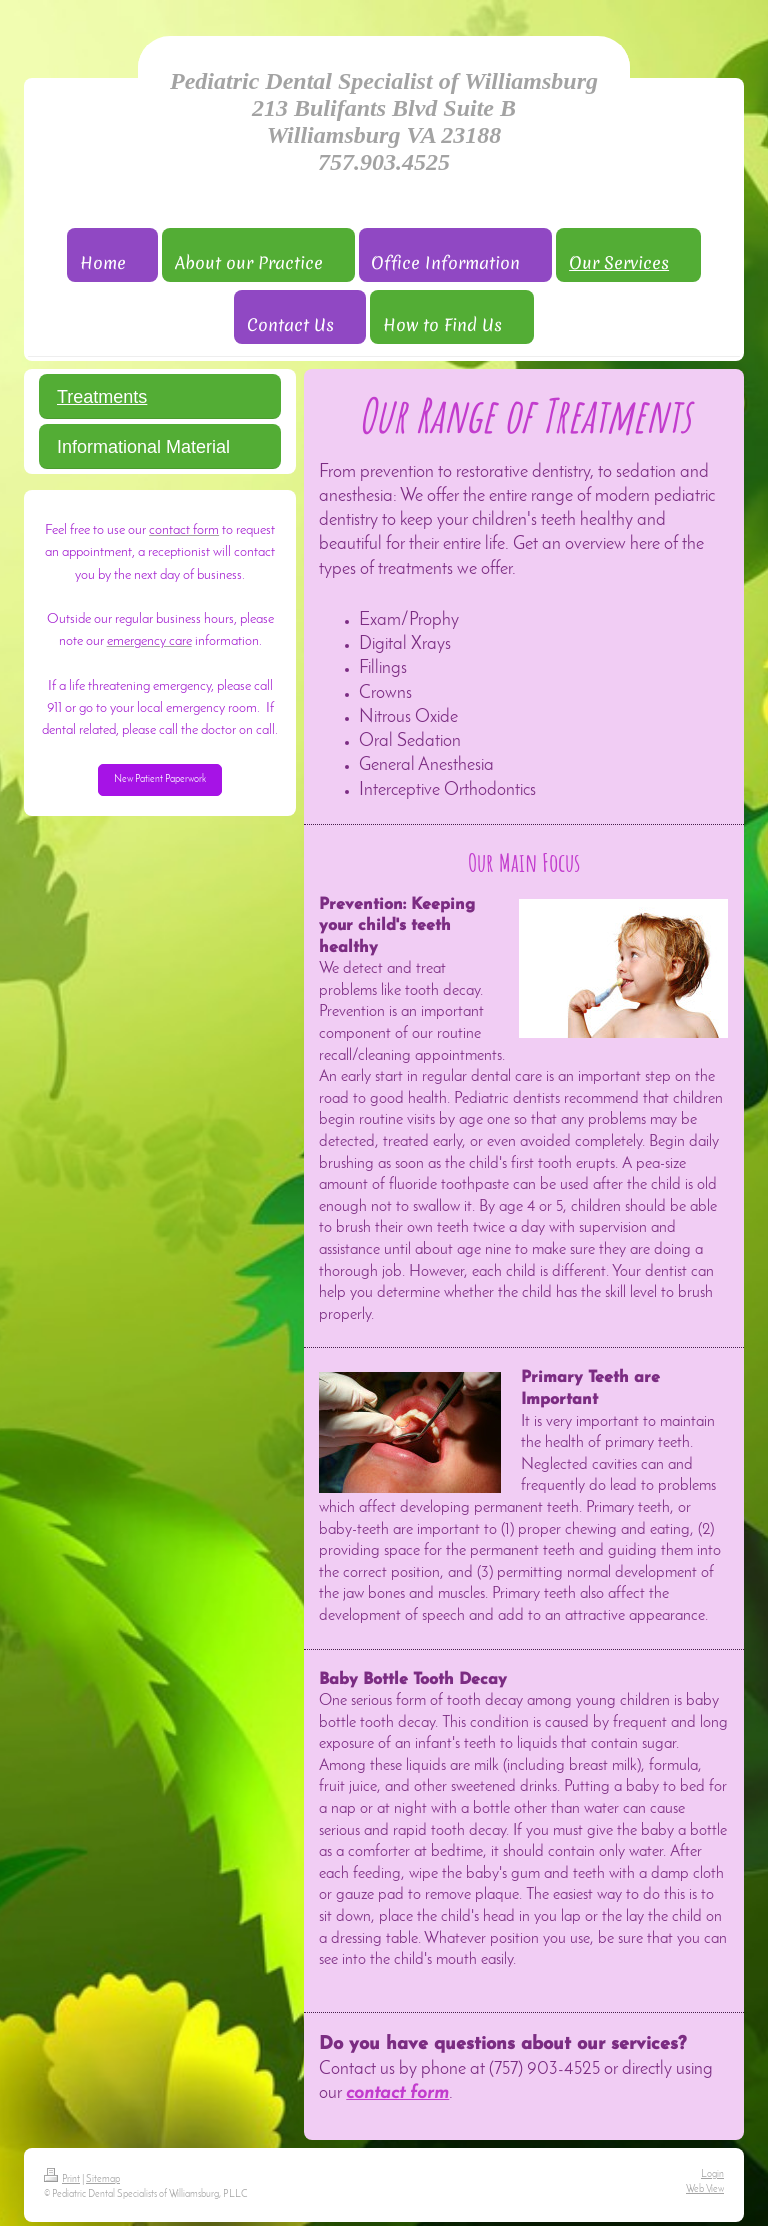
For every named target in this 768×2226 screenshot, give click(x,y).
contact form (397, 2093)
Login (712, 2174)
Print (62, 2179)
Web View (705, 2189)
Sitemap (103, 2179)
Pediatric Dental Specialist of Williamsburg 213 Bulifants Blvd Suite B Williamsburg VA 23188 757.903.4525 (384, 121)
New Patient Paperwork (160, 779)
